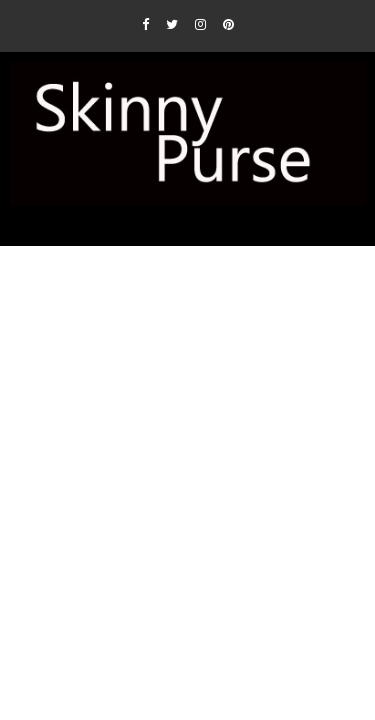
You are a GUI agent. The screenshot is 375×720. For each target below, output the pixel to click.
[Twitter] (172, 24)
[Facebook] (145, 24)
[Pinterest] (228, 24)
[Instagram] (200, 24)
